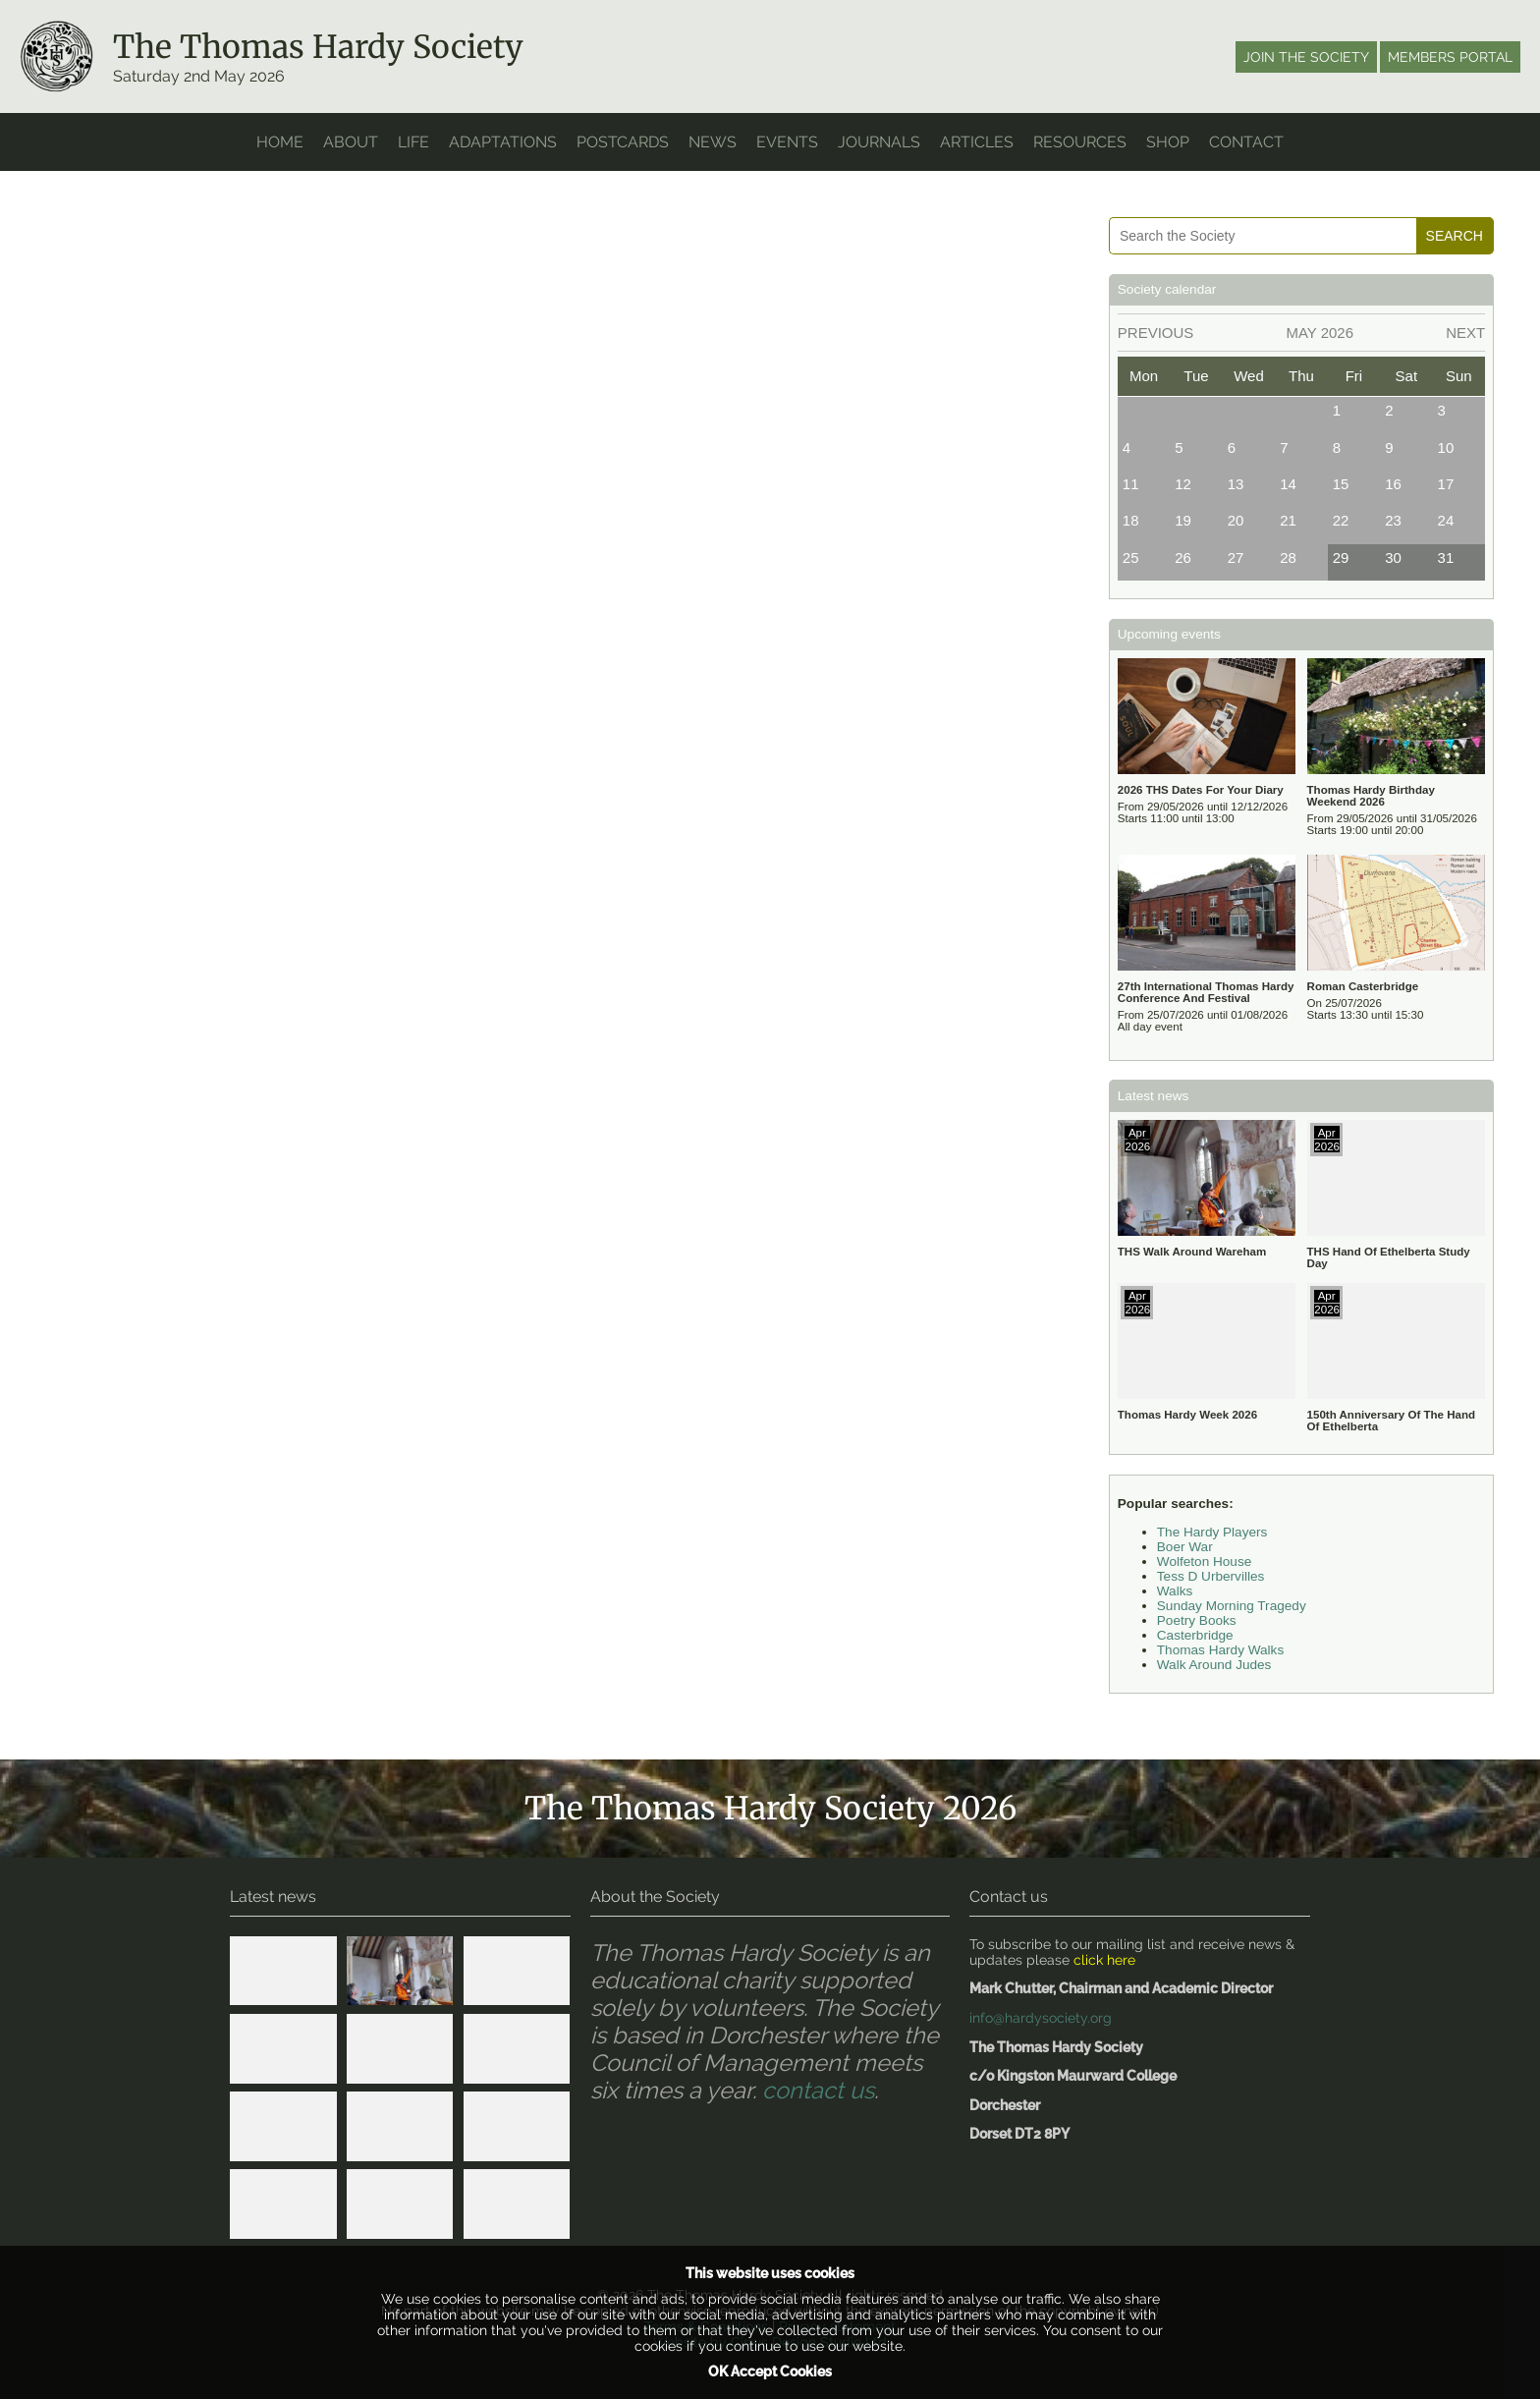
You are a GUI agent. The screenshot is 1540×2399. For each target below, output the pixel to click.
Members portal (1450, 57)
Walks (1175, 1591)
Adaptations (503, 142)
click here (1104, 1960)
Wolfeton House (1204, 1561)
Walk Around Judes (1214, 1664)
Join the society (1306, 57)
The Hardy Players (1212, 1532)
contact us (818, 2090)
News (712, 142)
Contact (1246, 142)
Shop (1167, 142)
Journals (879, 142)
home (279, 142)
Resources (1080, 142)
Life (413, 142)
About (350, 142)
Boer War (1185, 1546)
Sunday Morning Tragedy (1231, 1605)
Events (787, 142)
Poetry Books (1197, 1620)
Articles (977, 142)
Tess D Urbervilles (1211, 1576)
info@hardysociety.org (1040, 2018)
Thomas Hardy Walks (1220, 1650)
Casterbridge (1195, 1635)
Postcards (623, 142)
